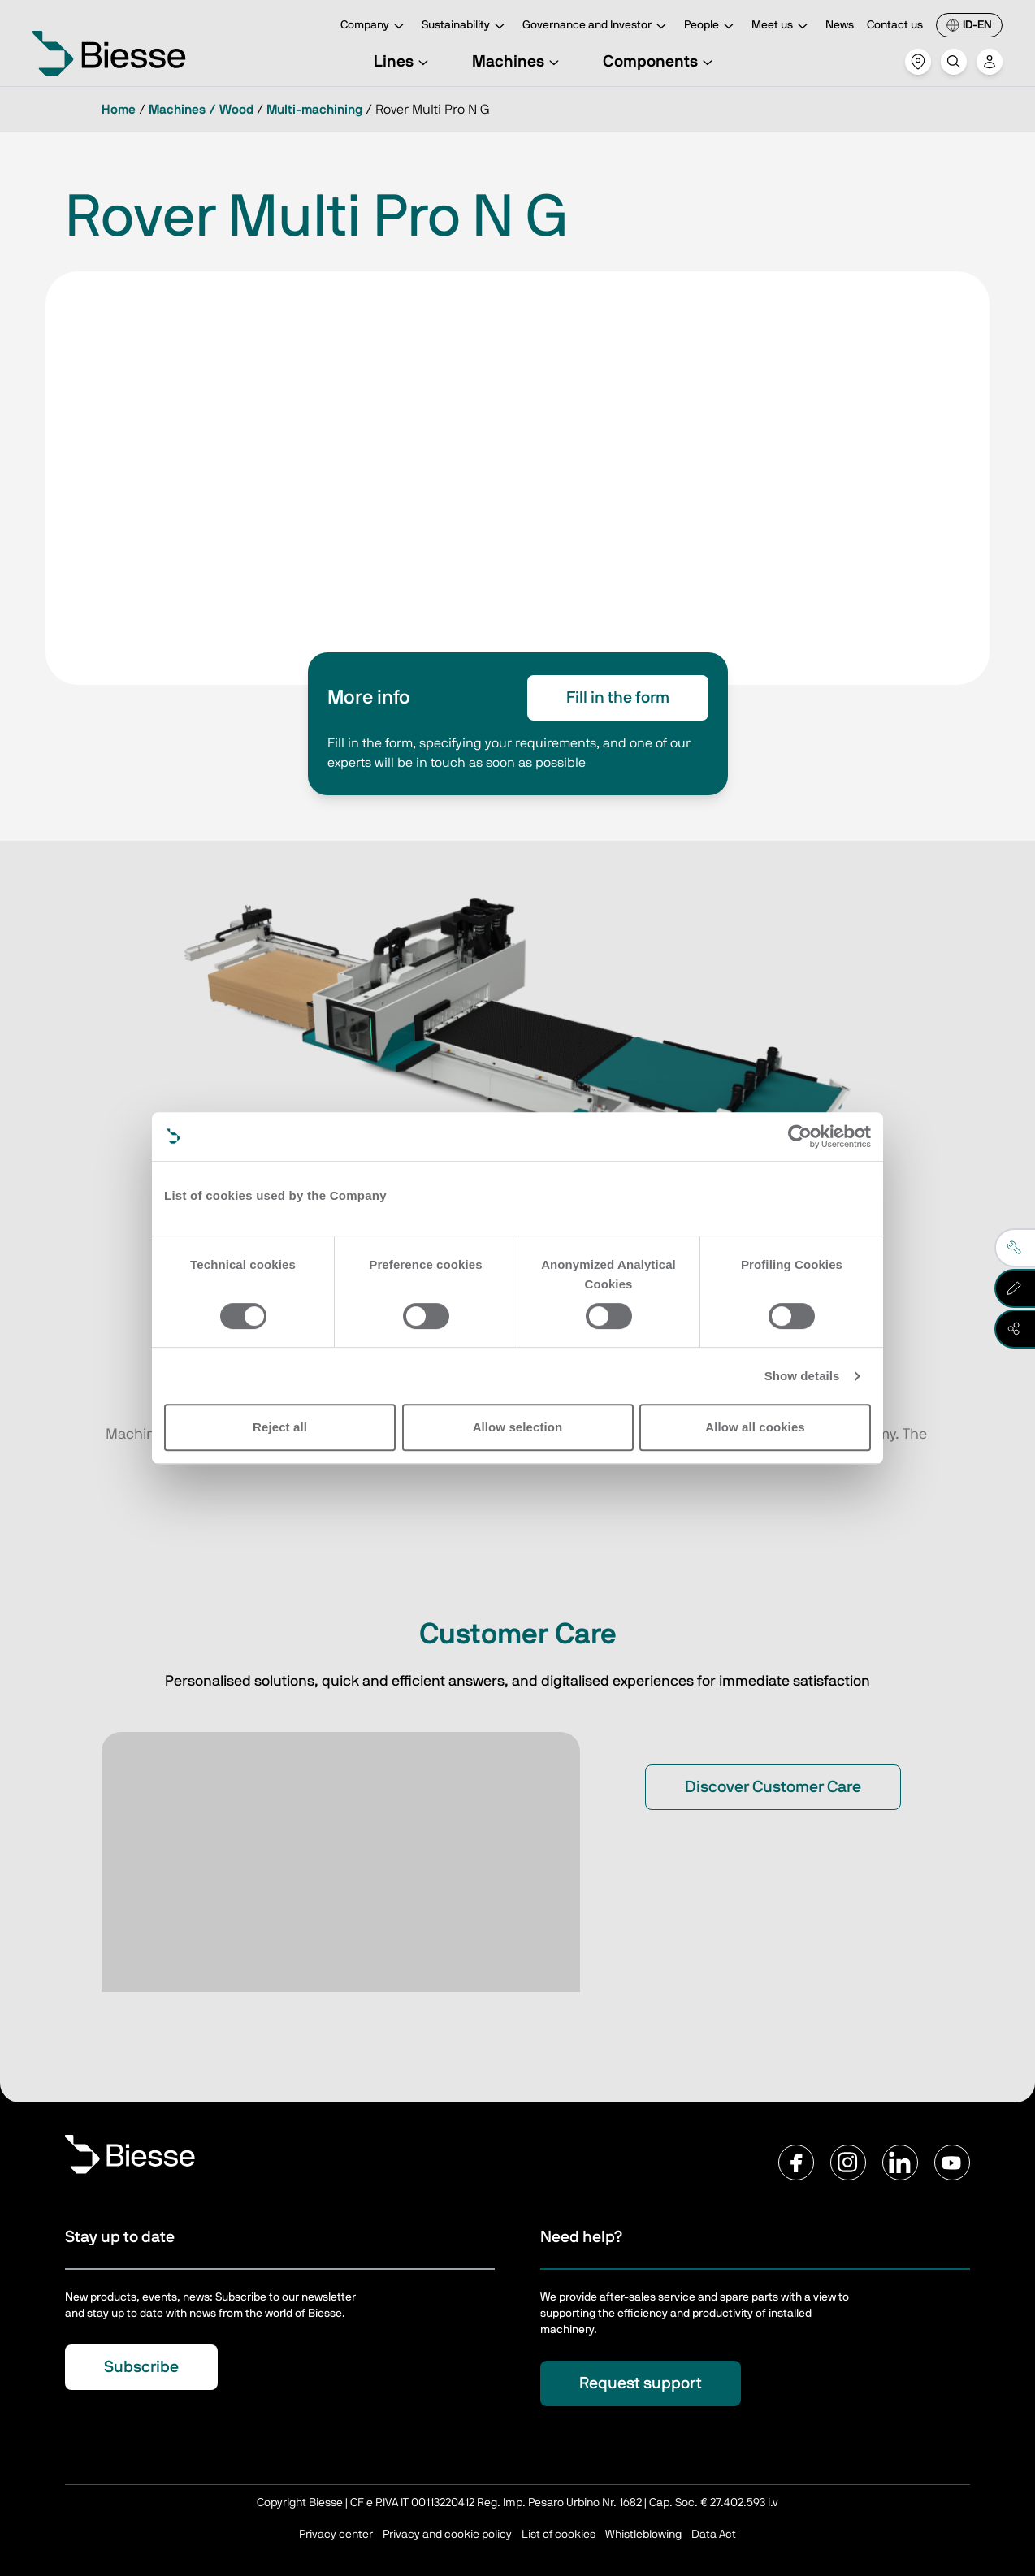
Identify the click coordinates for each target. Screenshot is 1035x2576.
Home (119, 109)
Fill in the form (617, 698)
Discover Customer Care (773, 1787)
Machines (518, 62)
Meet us (781, 26)
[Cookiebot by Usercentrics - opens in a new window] (800, 1136)
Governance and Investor (596, 26)
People (711, 26)
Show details (802, 1376)
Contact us (895, 25)
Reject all (280, 1427)
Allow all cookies (755, 1427)
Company (374, 26)
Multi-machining (314, 109)
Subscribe (141, 2367)
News (839, 25)
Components (660, 62)
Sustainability (465, 26)
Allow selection (518, 1427)
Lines (403, 62)
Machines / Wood (201, 109)
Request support (640, 2383)
